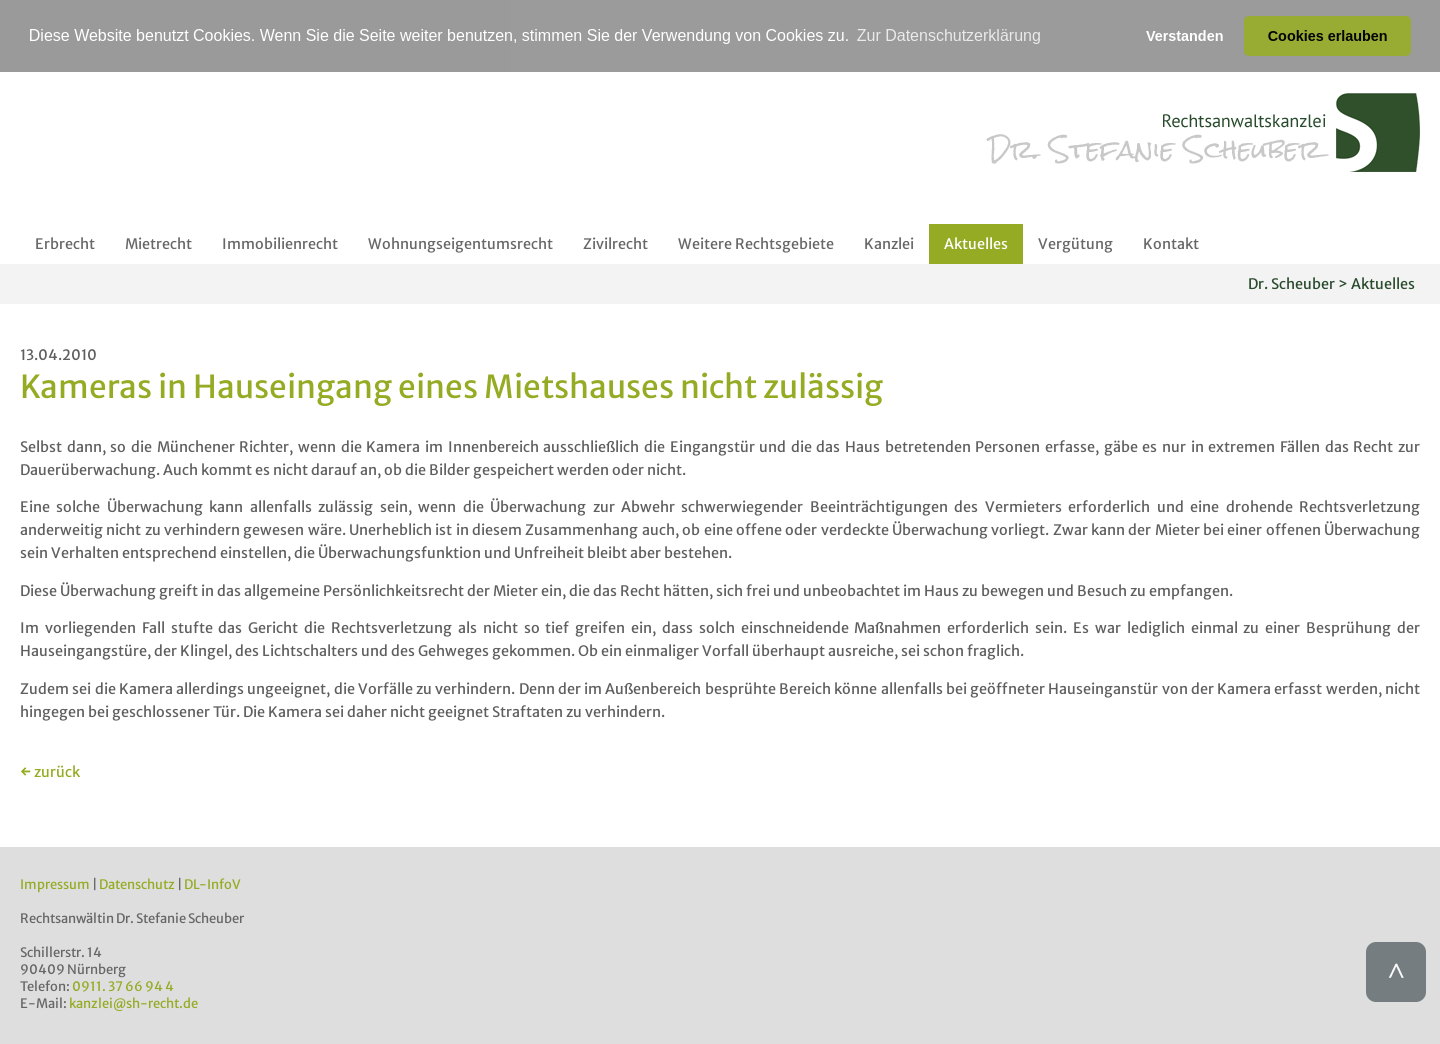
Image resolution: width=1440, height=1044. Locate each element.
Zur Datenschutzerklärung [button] (949, 35)
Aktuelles (976, 243)
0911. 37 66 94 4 (123, 986)
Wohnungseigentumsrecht (460, 243)
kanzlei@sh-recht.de (133, 1003)
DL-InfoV (212, 884)
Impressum (55, 884)
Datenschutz (137, 884)
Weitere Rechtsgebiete (756, 243)
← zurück (50, 772)
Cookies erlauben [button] (1328, 36)
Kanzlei (889, 243)
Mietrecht (158, 243)
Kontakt (1171, 243)
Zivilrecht (615, 243)
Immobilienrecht (280, 243)
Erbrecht (65, 243)
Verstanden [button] (1185, 36)
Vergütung (1075, 243)
